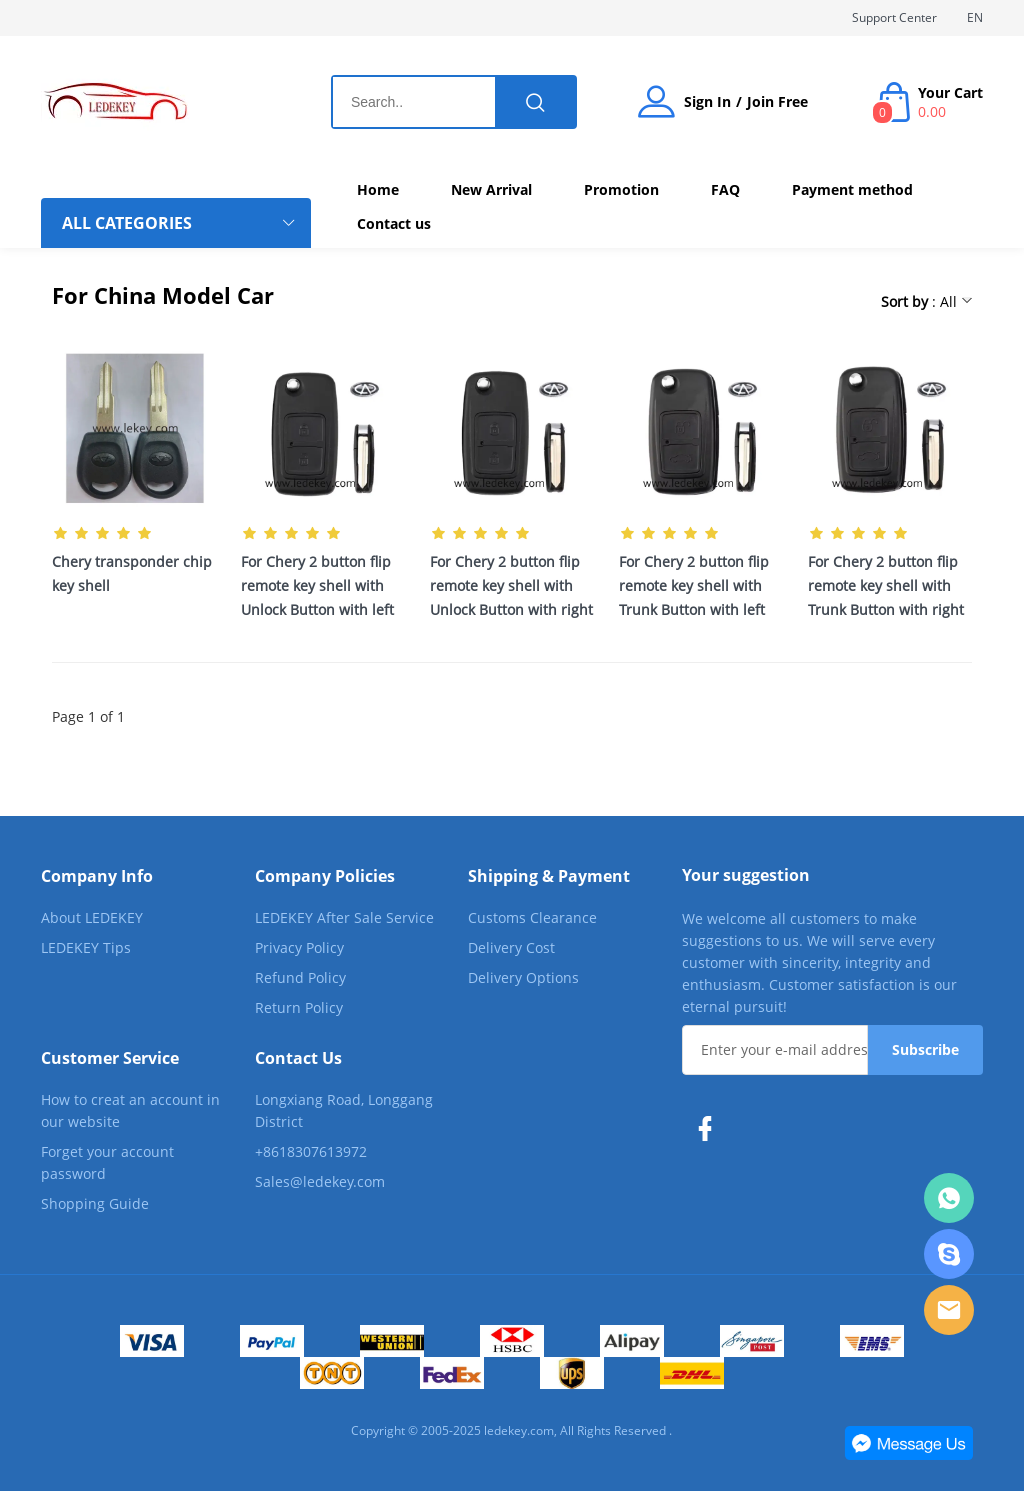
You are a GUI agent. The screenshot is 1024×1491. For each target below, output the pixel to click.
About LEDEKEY (92, 917)
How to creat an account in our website (130, 1110)
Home (378, 189)
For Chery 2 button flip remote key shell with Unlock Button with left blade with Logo (317, 587)
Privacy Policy (299, 947)
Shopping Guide (95, 1203)
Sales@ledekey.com (320, 1181)
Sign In (707, 102)
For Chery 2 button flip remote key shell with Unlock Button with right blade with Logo (511, 587)
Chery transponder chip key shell (132, 573)
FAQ (725, 189)
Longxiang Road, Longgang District (344, 1110)
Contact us (394, 223)
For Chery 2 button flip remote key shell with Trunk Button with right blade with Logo (886, 587)
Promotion (621, 189)
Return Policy (299, 1007)
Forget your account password (107, 1162)
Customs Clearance (532, 917)
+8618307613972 (311, 1151)
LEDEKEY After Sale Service (344, 917)
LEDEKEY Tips (86, 947)
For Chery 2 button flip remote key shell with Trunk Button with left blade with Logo (694, 587)
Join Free (777, 102)
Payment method (852, 189)
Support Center (894, 17)
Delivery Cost (511, 947)
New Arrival (491, 189)
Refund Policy (300, 977)
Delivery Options (523, 977)
